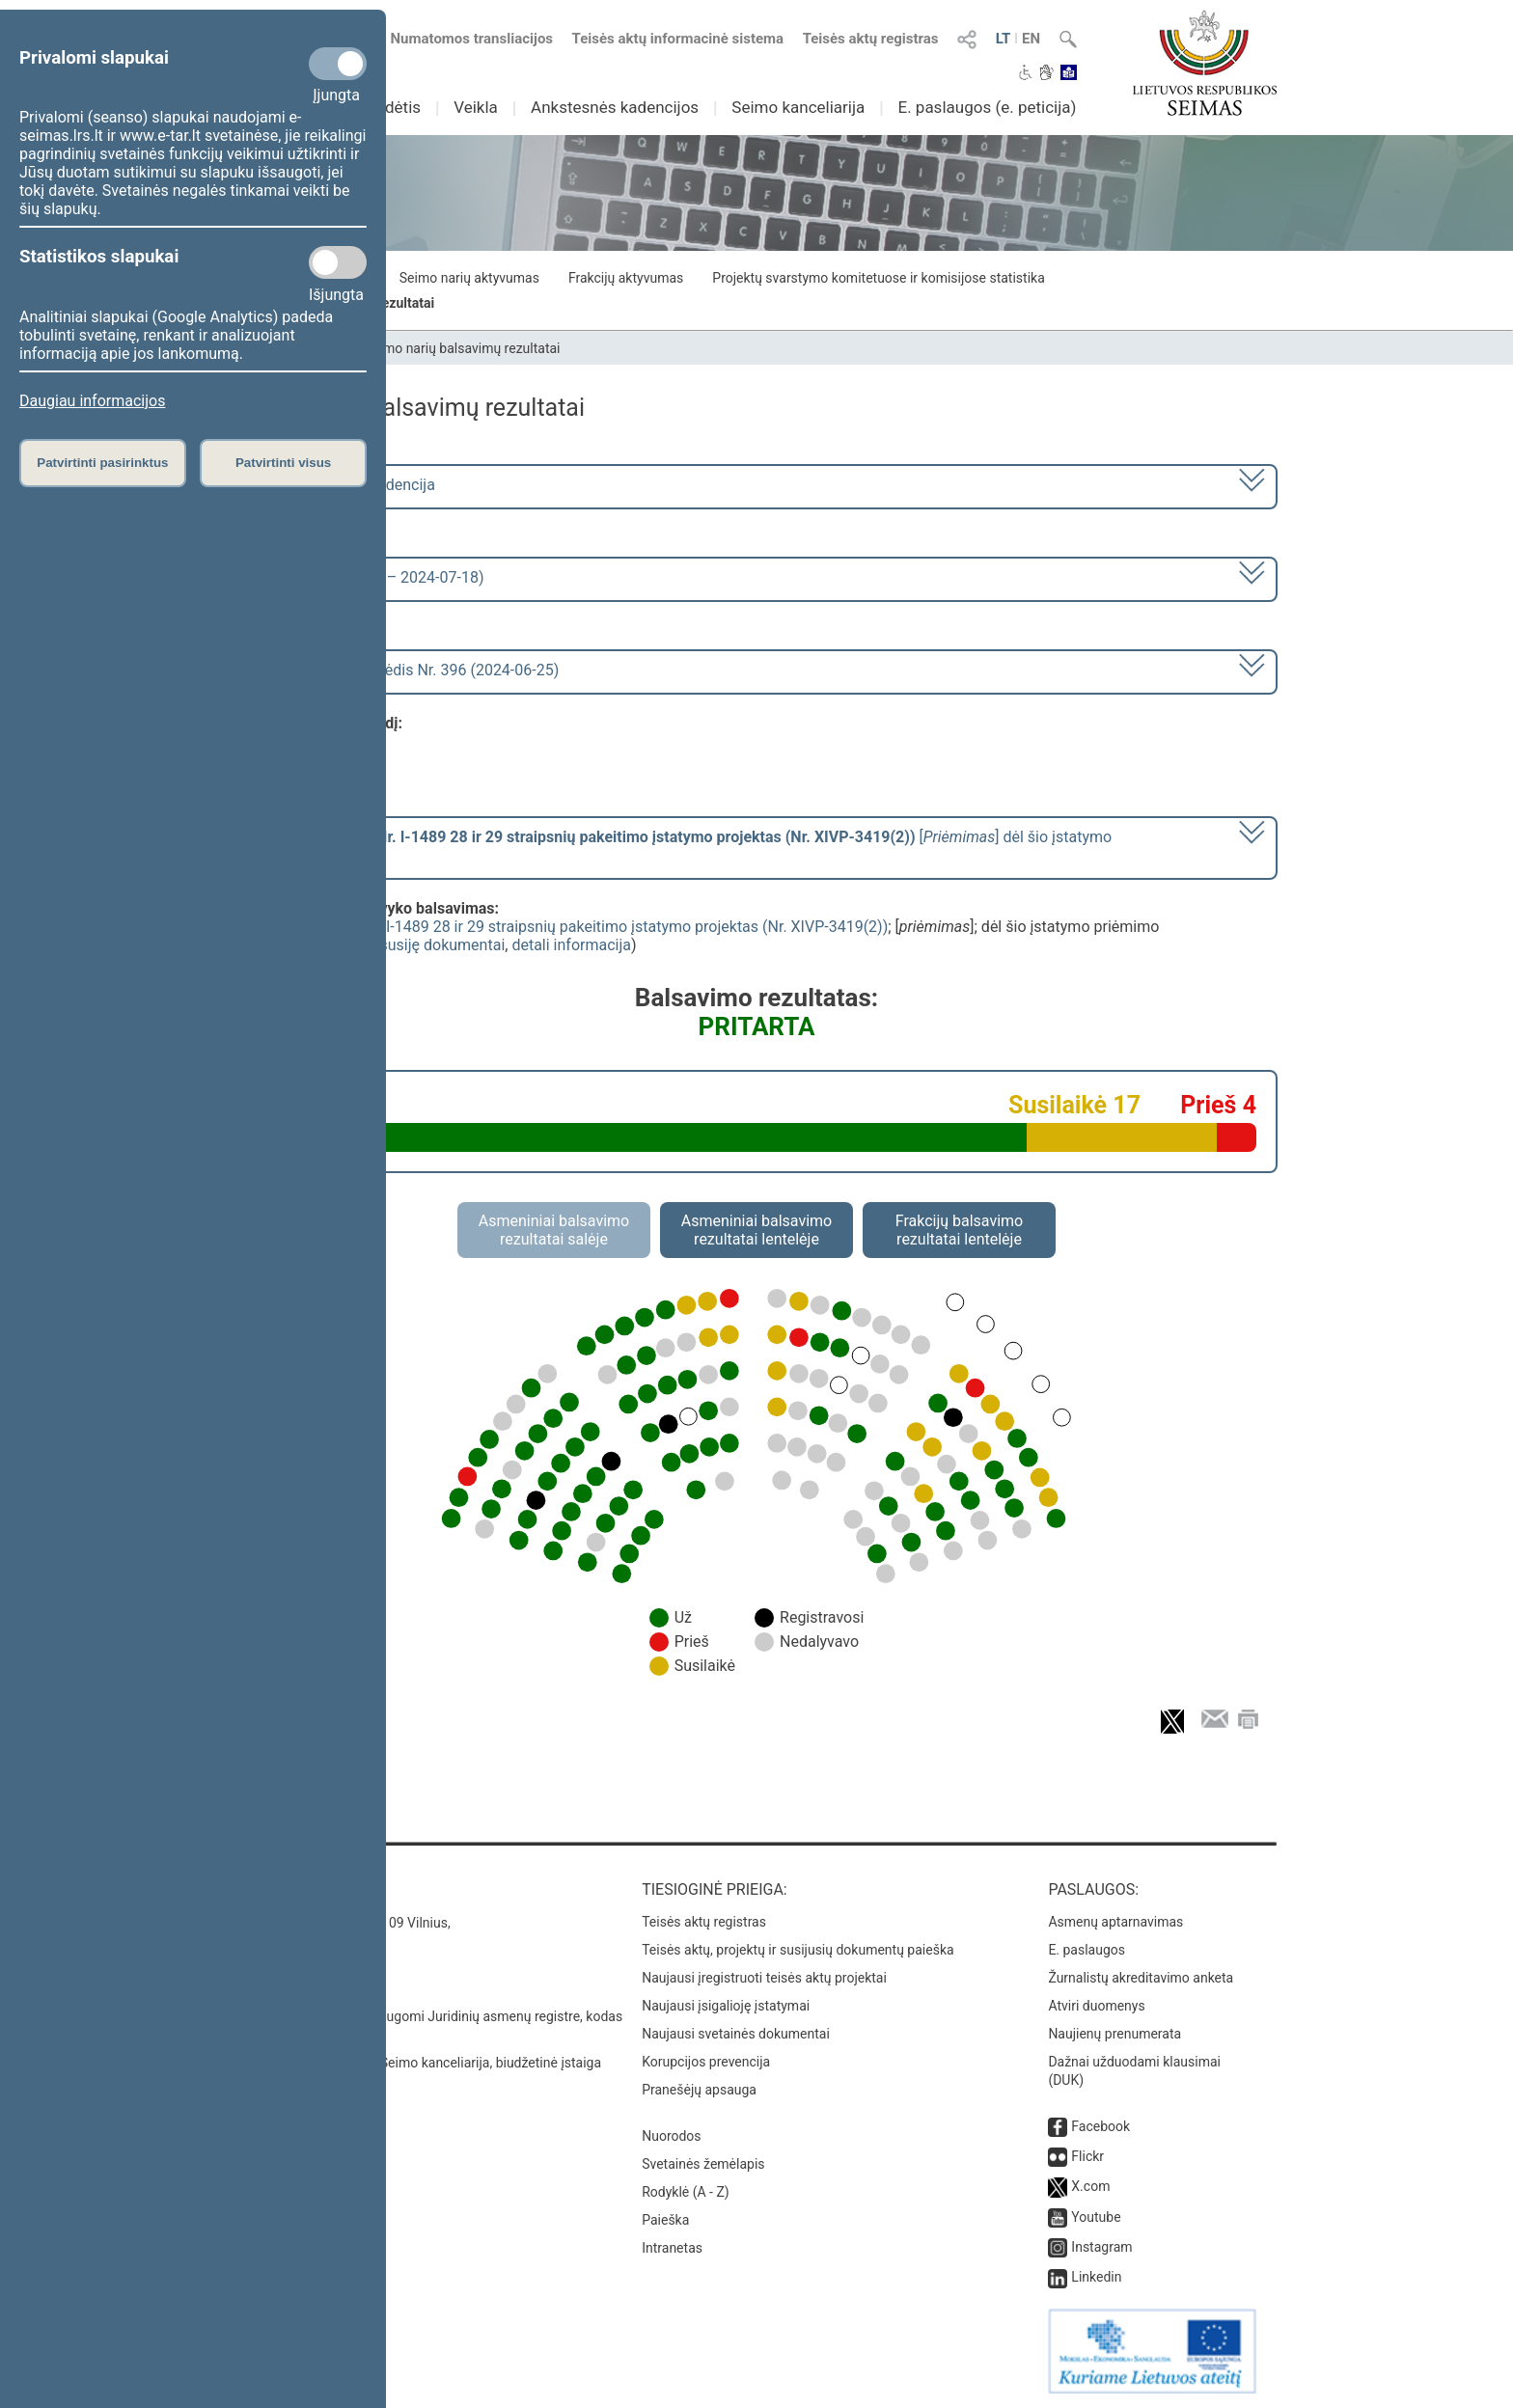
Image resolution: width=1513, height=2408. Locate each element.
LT (1003, 38)
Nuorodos (671, 2136)
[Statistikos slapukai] (338, 262)
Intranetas (672, 2248)
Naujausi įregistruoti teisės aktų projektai (764, 1977)
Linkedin (1096, 2277)
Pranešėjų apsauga (699, 2089)
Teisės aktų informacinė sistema (678, 38)
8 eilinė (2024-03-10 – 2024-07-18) (365, 577)
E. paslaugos (1086, 1949)
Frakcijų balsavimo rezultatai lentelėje (959, 1230)
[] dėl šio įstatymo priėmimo (679, 846)
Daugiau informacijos (92, 401)
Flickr (1087, 2156)
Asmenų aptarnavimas (1115, 1921)
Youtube (1095, 2217)
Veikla (476, 107)
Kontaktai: (278, 1889)
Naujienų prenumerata (1114, 2033)
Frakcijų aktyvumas (625, 278)
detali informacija (571, 945)
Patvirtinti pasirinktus (102, 462)
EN (1031, 38)
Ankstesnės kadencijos (615, 107)
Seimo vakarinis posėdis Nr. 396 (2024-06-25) (403, 670)
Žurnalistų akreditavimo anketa (1140, 1977)
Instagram (1101, 2247)
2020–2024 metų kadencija (341, 485)
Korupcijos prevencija (706, 2061)
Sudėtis (394, 107)
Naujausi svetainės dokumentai (736, 2033)
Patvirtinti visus (283, 462)
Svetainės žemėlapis (703, 2164)
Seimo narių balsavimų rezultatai (463, 348)
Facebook (1100, 2126)
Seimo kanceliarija (798, 107)
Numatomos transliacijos (460, 38)
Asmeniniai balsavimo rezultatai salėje (554, 1230)
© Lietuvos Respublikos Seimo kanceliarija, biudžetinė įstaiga (418, 2062)
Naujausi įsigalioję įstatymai (726, 2005)
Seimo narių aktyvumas (469, 278)
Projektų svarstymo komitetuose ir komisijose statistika (878, 278)
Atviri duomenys (1096, 2005)
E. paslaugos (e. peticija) (986, 107)
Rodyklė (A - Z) (685, 2192)
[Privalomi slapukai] (338, 63)
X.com (1090, 2186)
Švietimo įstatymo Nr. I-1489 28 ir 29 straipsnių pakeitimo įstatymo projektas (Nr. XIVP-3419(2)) (561, 926)
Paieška (665, 2220)
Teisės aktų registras (871, 38)
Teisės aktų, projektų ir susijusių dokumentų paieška (797, 1949)
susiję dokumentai (443, 945)
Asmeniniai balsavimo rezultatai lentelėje (756, 1230)
